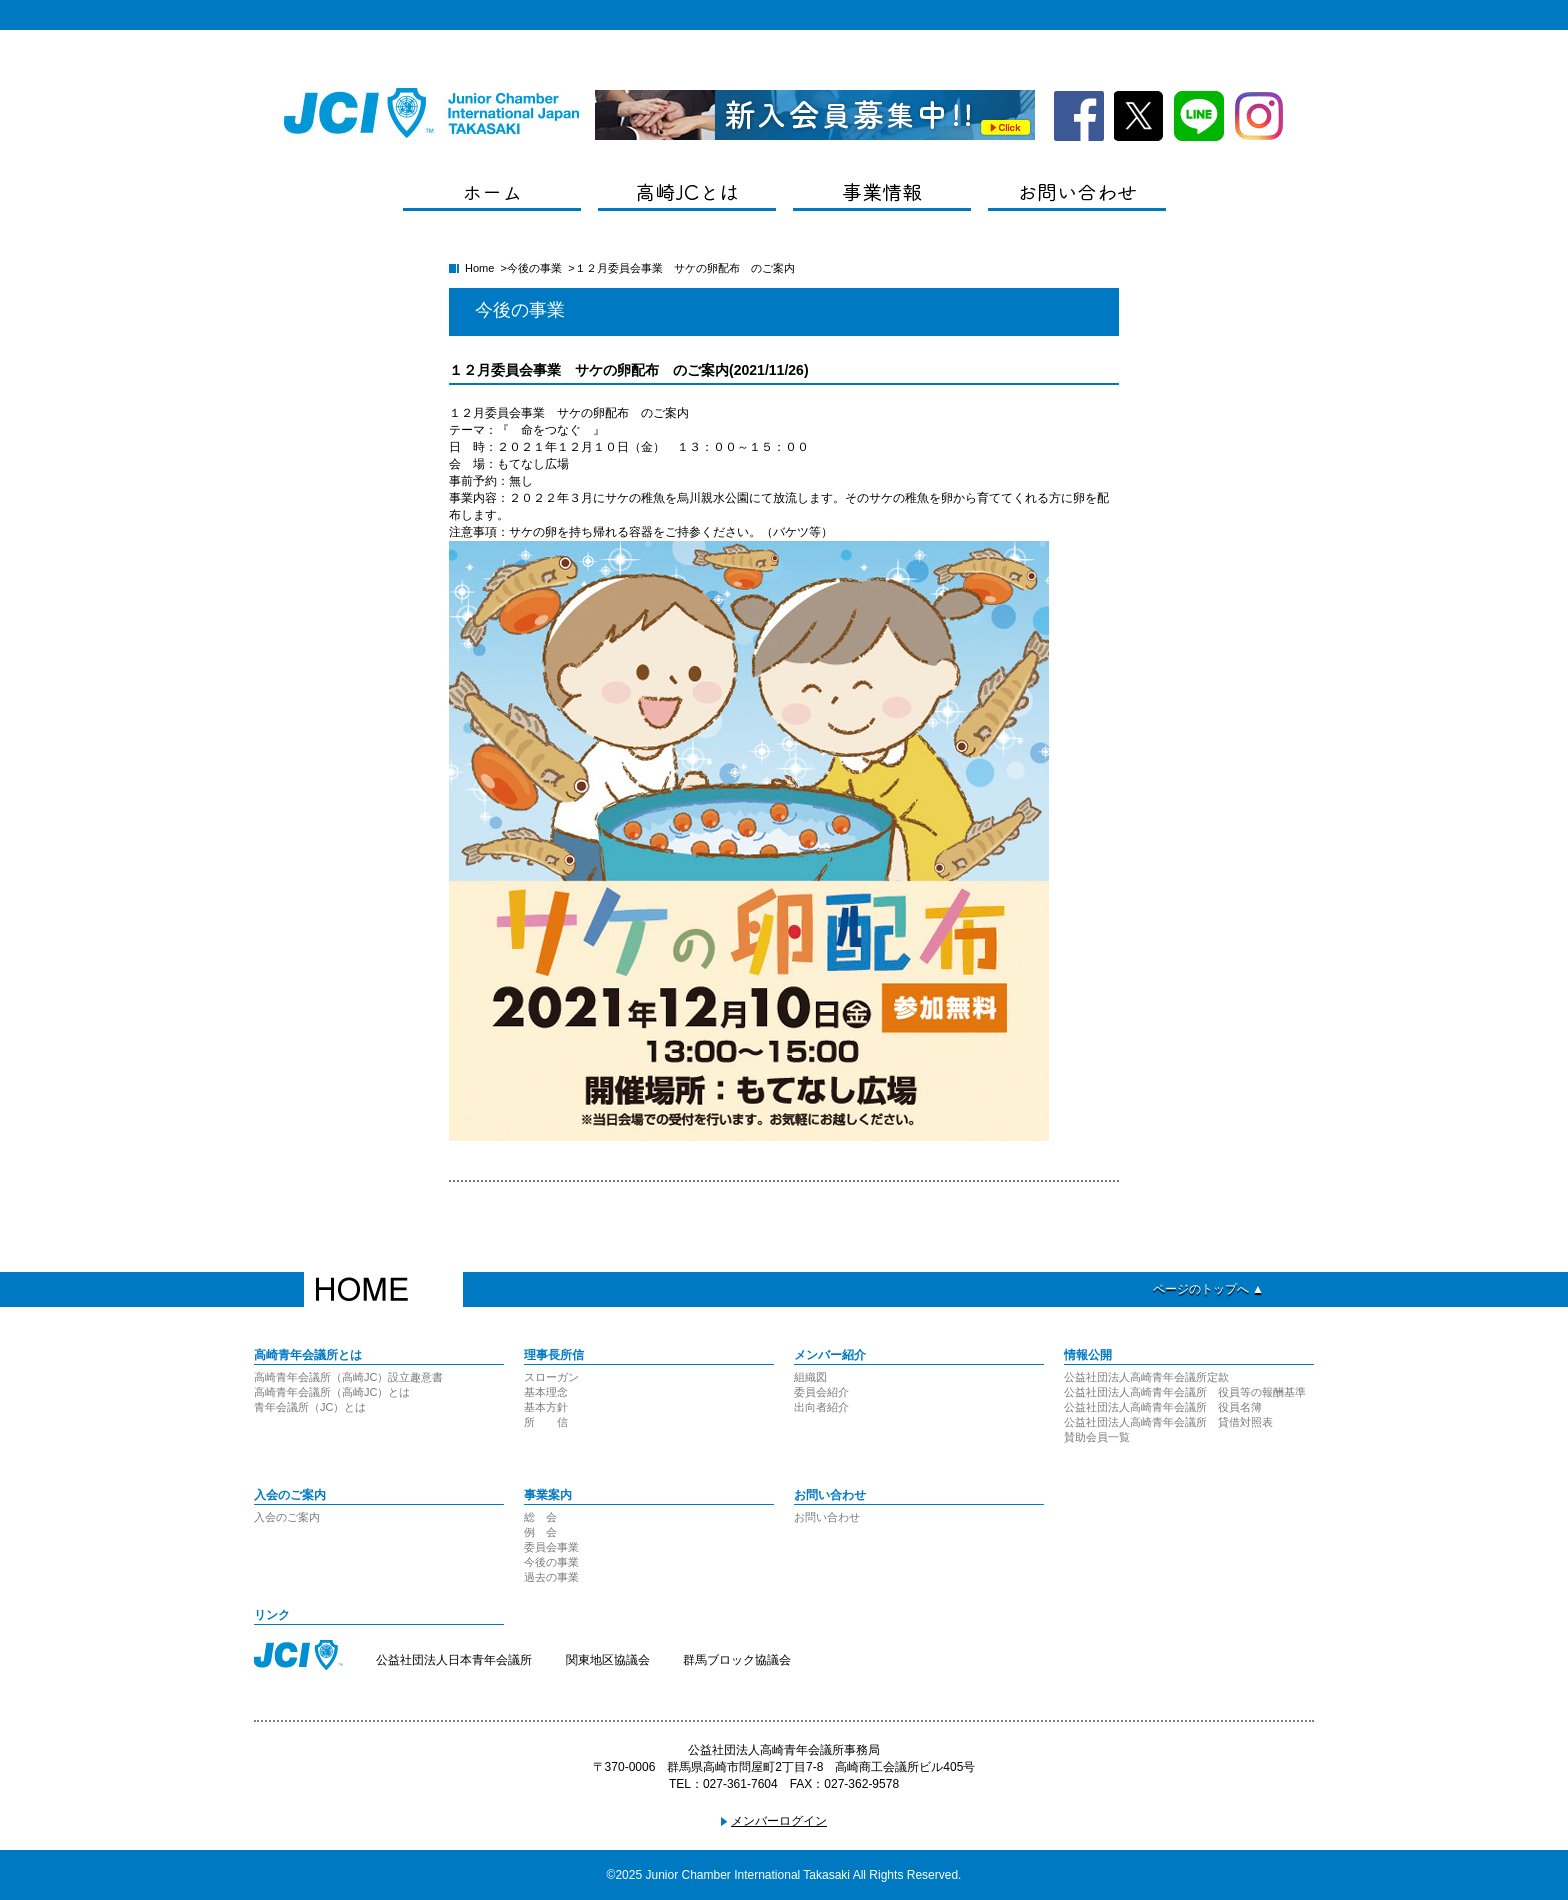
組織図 (810, 1377)
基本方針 (546, 1407)
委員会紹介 (821, 1392)
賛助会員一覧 (1097, 1437)
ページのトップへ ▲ (1208, 1289)
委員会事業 (551, 1547)
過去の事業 (551, 1577)
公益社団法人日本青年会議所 (454, 1660)
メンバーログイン (779, 1821)
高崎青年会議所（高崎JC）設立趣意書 (348, 1377)
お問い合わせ (827, 1517)
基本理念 (546, 1392)
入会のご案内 (287, 1517)
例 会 (540, 1532)
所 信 (546, 1422)
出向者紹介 (821, 1407)
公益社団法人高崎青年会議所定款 (1146, 1377)
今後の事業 (534, 268)
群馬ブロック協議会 (737, 1660)
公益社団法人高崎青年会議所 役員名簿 (1163, 1407)
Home (479, 268)
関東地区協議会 (608, 1660)
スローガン (551, 1377)
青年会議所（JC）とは (310, 1407)
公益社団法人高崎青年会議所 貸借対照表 (1168, 1422)
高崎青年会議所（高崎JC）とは (332, 1392)
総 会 (540, 1517)
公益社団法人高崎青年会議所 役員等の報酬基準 (1185, 1392)
